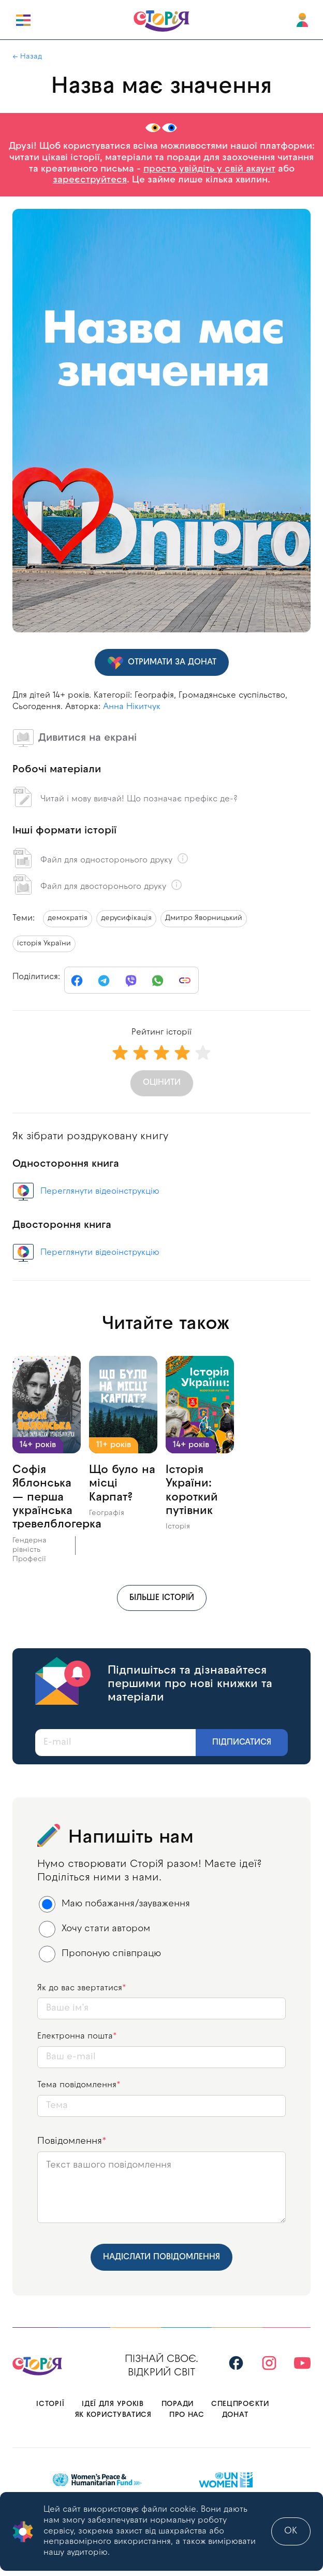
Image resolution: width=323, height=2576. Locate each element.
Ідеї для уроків (113, 2404)
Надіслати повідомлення (161, 2257)
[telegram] (104, 980)
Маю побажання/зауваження (114, 1904)
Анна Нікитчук (131, 707)
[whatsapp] (157, 980)
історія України (44, 943)
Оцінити (162, 1083)
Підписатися (241, 1742)
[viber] (131, 980)
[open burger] (23, 20)
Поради (178, 2404)
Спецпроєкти (240, 2404)
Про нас (186, 2415)
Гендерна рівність (29, 1545)
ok (291, 2531)
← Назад (27, 56)
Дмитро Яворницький (203, 918)
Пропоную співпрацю (100, 1954)
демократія (67, 918)
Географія (106, 1513)
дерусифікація (126, 918)
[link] (184, 980)
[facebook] (77, 980)
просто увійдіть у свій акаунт (209, 169)
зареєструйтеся (90, 180)
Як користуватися (113, 2415)
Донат (235, 2415)
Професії (29, 1559)
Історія (178, 1526)
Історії (50, 2404)
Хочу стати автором (94, 1929)
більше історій (161, 1598)
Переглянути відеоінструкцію (99, 1191)
